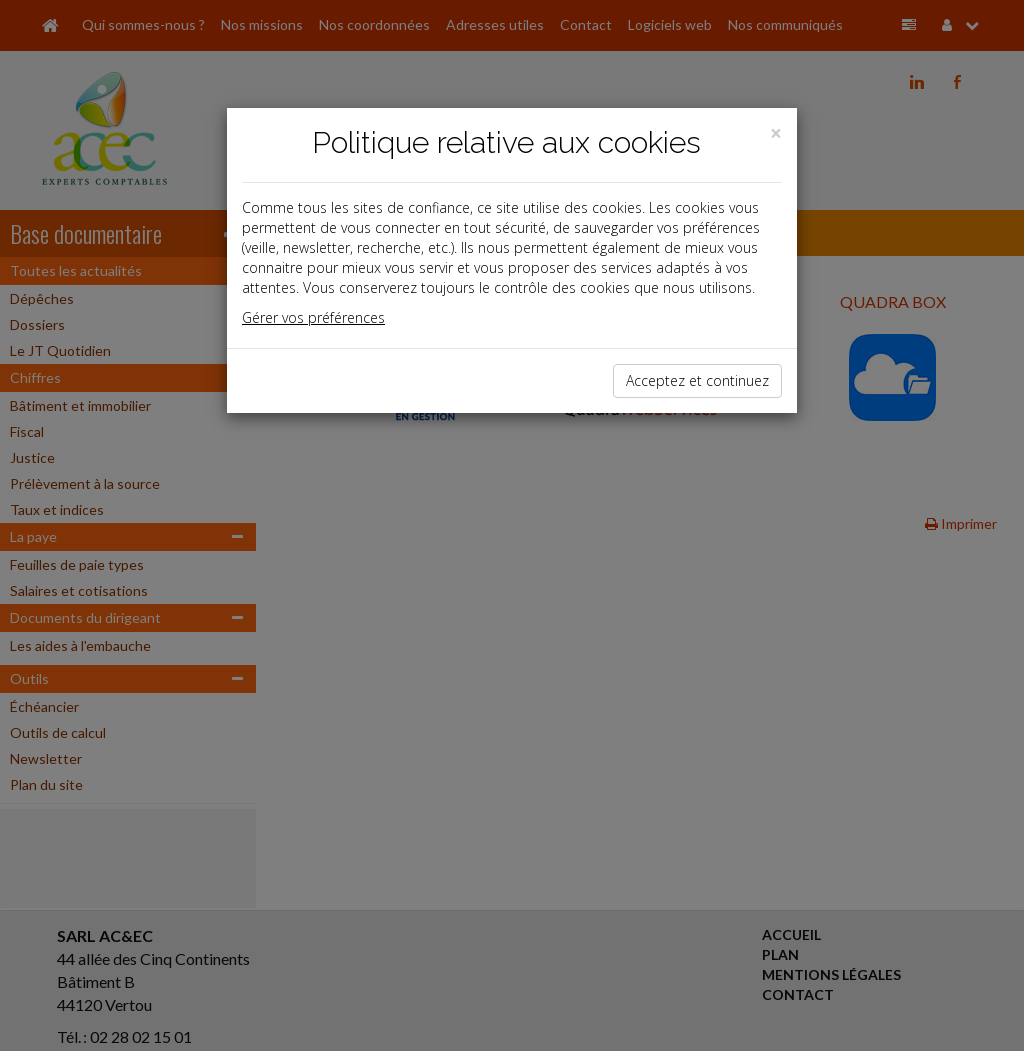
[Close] (776, 133)
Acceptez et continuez (697, 380)
